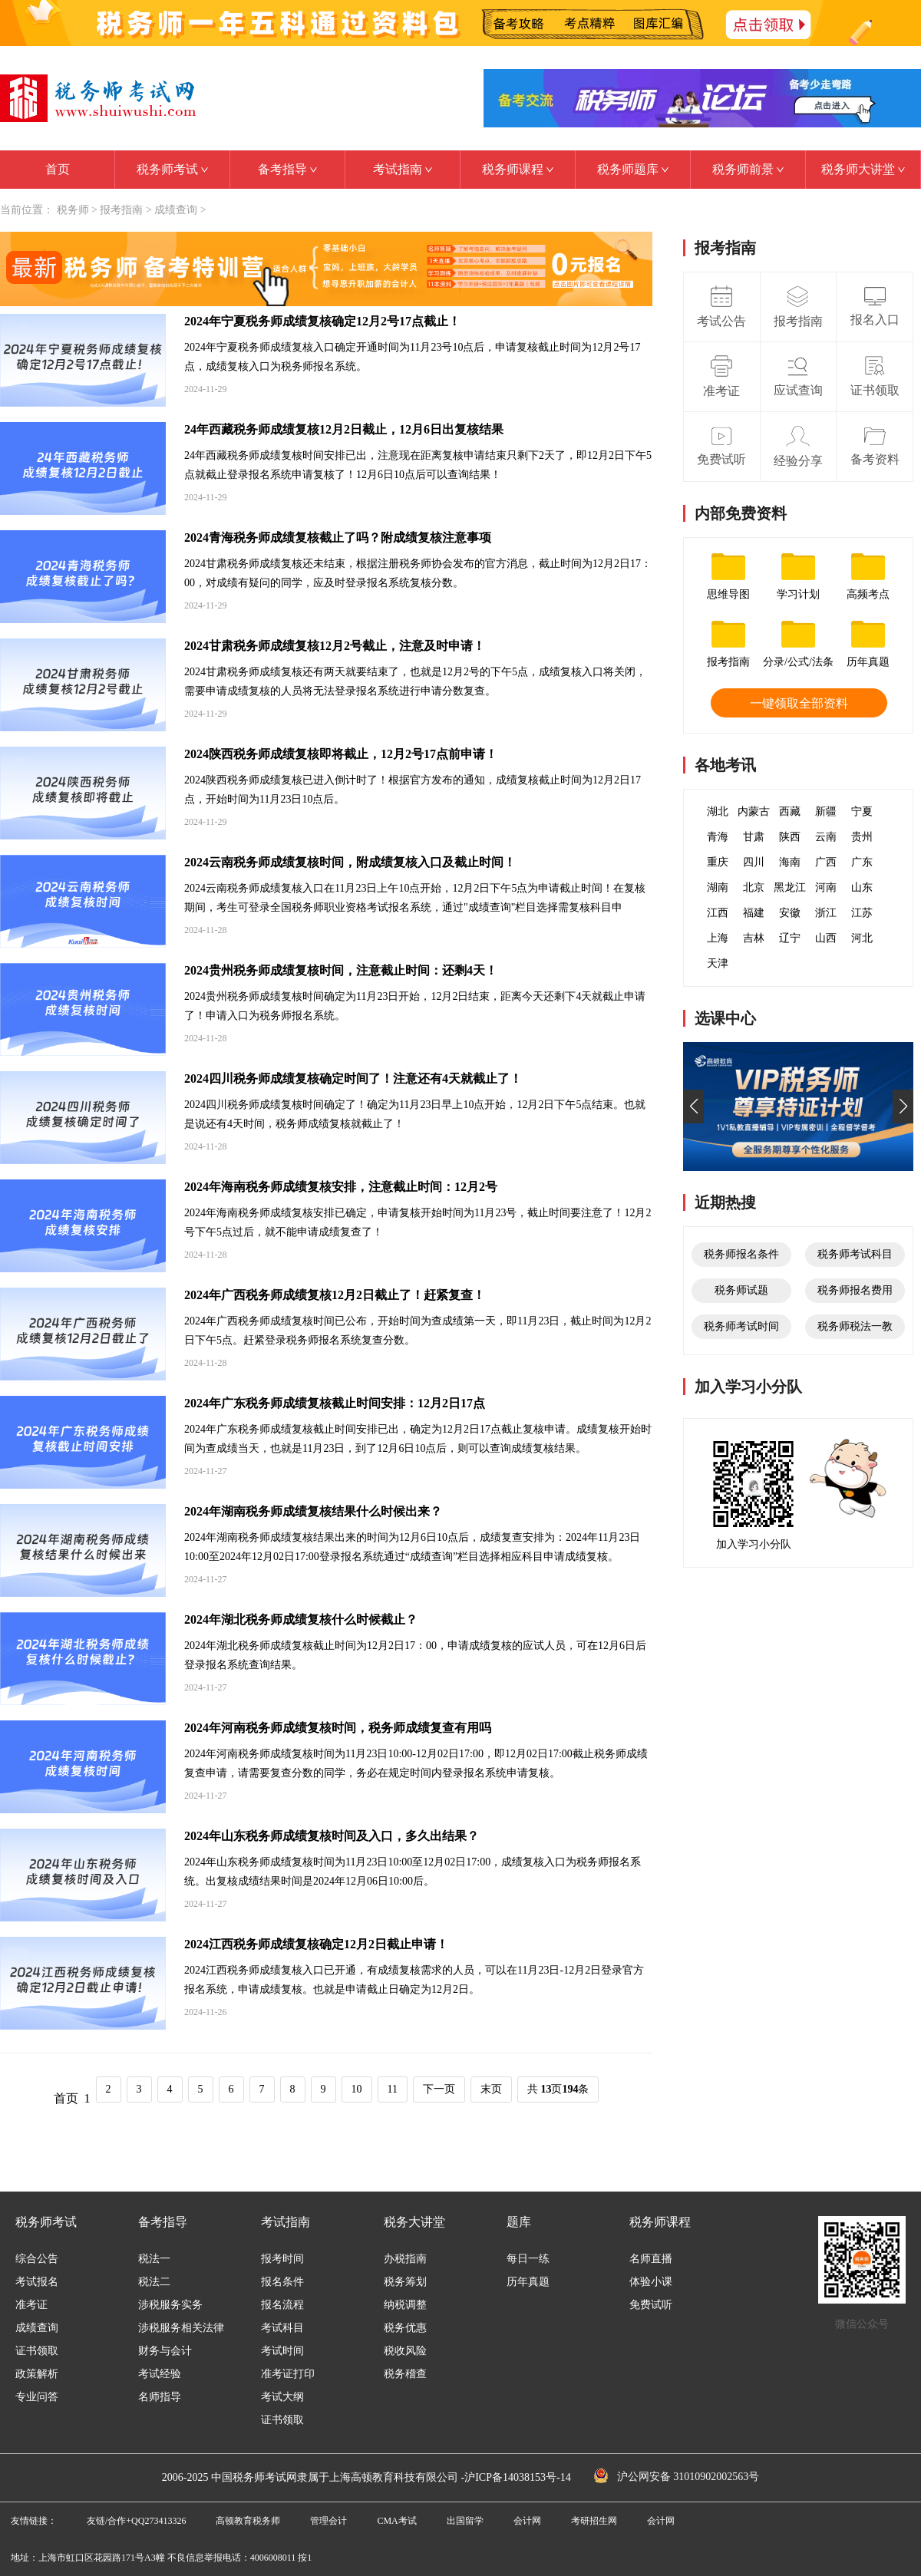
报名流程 (282, 2305)
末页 (491, 2089)
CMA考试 (396, 2520)
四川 (753, 862)
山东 (862, 887)
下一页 (439, 2089)
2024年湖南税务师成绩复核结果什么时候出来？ (313, 1511)
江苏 (862, 913)
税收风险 (405, 2351)
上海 (717, 938)
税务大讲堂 (414, 2221)
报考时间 (282, 2259)
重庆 (717, 862)
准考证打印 (288, 2374)
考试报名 (36, 2282)
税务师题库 (632, 169)
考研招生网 (594, 2520)
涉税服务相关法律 (181, 2328)
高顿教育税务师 (248, 2520)
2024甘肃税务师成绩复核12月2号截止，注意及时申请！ (334, 645)
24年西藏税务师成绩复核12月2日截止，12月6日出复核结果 (343, 429)
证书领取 (36, 2351)
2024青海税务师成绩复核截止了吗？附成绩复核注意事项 (337, 537)
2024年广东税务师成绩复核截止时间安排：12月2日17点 (334, 1403)
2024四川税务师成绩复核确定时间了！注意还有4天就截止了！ (353, 1078)
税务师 (73, 210)
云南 (826, 837)
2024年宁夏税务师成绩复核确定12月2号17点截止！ (322, 321)
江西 (717, 913)
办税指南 (405, 2259)
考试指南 (402, 169)
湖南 (717, 887)
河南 (826, 887)
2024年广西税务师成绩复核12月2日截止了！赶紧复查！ (334, 1294)
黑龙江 (790, 887)
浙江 (826, 913)
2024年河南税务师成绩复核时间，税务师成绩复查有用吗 (337, 1727)
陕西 (790, 837)
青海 (717, 837)
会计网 (527, 2520)
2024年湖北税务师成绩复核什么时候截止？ (301, 1619)
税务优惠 (405, 2328)
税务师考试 (172, 169)
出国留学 (465, 2520)
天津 (717, 963)
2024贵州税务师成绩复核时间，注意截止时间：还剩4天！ (340, 970)
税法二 (154, 2282)
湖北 (717, 811)
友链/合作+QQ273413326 (136, 2520)
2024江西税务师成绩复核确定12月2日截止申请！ (316, 1944)
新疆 (826, 811)
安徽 (790, 913)
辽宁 (790, 938)
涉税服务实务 (170, 2305)
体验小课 (650, 2282)
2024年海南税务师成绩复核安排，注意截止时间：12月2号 (340, 1186)
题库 (519, 2221)
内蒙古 (754, 811)
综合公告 (36, 2259)
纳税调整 (405, 2305)
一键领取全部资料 (799, 703)
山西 (826, 938)
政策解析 (36, 2374)
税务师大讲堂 (863, 169)
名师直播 (650, 2259)
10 (357, 2089)
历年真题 (528, 2282)
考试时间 (282, 2351)
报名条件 (282, 2282)
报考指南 (121, 210)
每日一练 (528, 2259)
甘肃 (753, 837)
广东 (862, 862)
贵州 (862, 837)
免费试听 (650, 2305)
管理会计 (328, 2520)
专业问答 (36, 2397)
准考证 (31, 2305)
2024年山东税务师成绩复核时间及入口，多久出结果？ (331, 1835)
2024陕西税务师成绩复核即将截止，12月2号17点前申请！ (340, 753)
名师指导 (159, 2397)
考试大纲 (282, 2397)
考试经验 (159, 2374)
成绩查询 (175, 210)
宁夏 (862, 811)
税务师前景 (748, 169)
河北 (862, 938)
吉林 (753, 938)
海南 (790, 862)
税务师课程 (517, 169)
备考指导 (287, 169)
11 (393, 2089)
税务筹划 (405, 2282)
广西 (826, 862)
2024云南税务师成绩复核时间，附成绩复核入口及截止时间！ (350, 862)
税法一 (154, 2259)
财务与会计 (165, 2351)
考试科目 (282, 2328)
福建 (753, 913)
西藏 (790, 811)
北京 (753, 887)
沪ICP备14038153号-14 (517, 2477)
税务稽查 (405, 2374)
